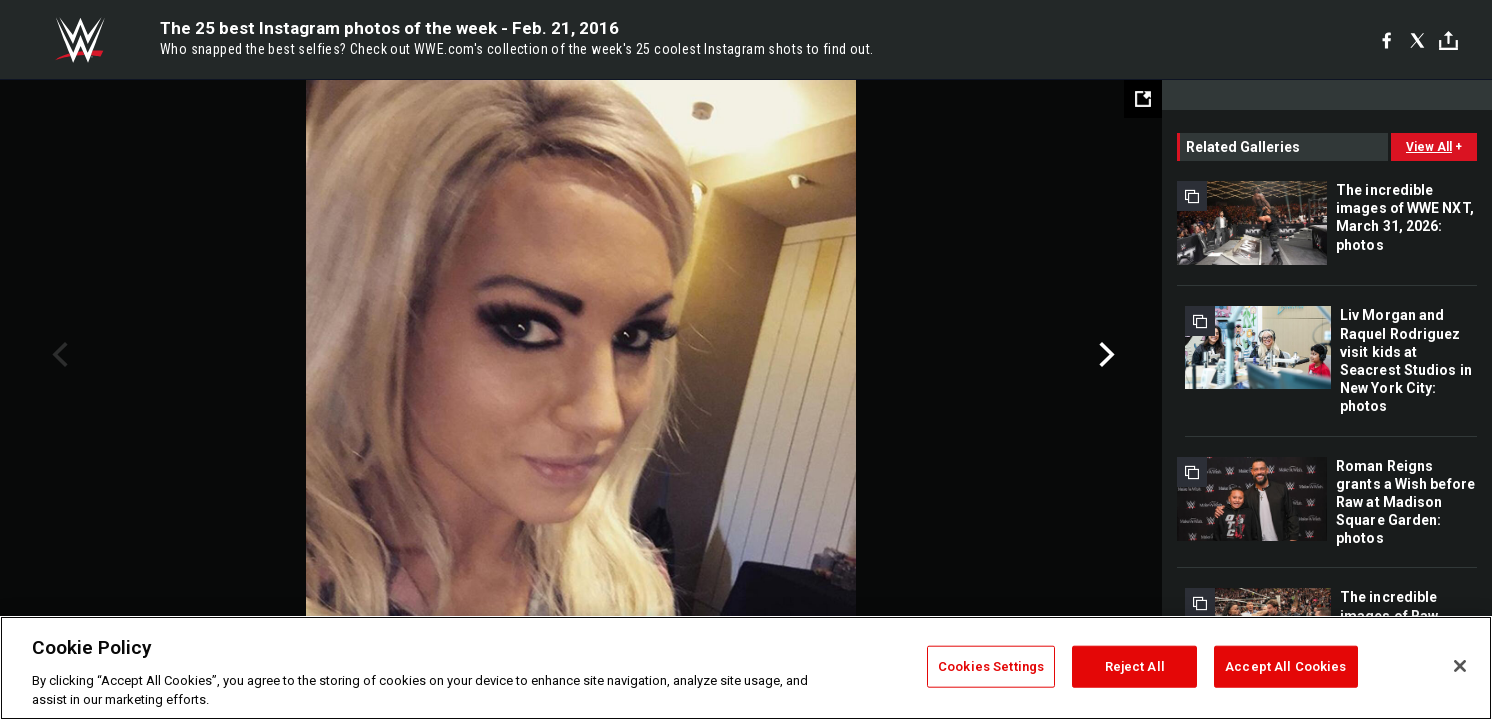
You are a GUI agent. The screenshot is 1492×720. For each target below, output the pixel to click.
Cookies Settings (991, 666)
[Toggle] (1448, 40)
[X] (1417, 40)
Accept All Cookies (1285, 666)
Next (1104, 355)
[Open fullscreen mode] (1143, 99)
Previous (57, 355)
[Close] (1460, 666)
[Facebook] (1386, 40)
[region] (746, 668)
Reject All (1135, 666)
